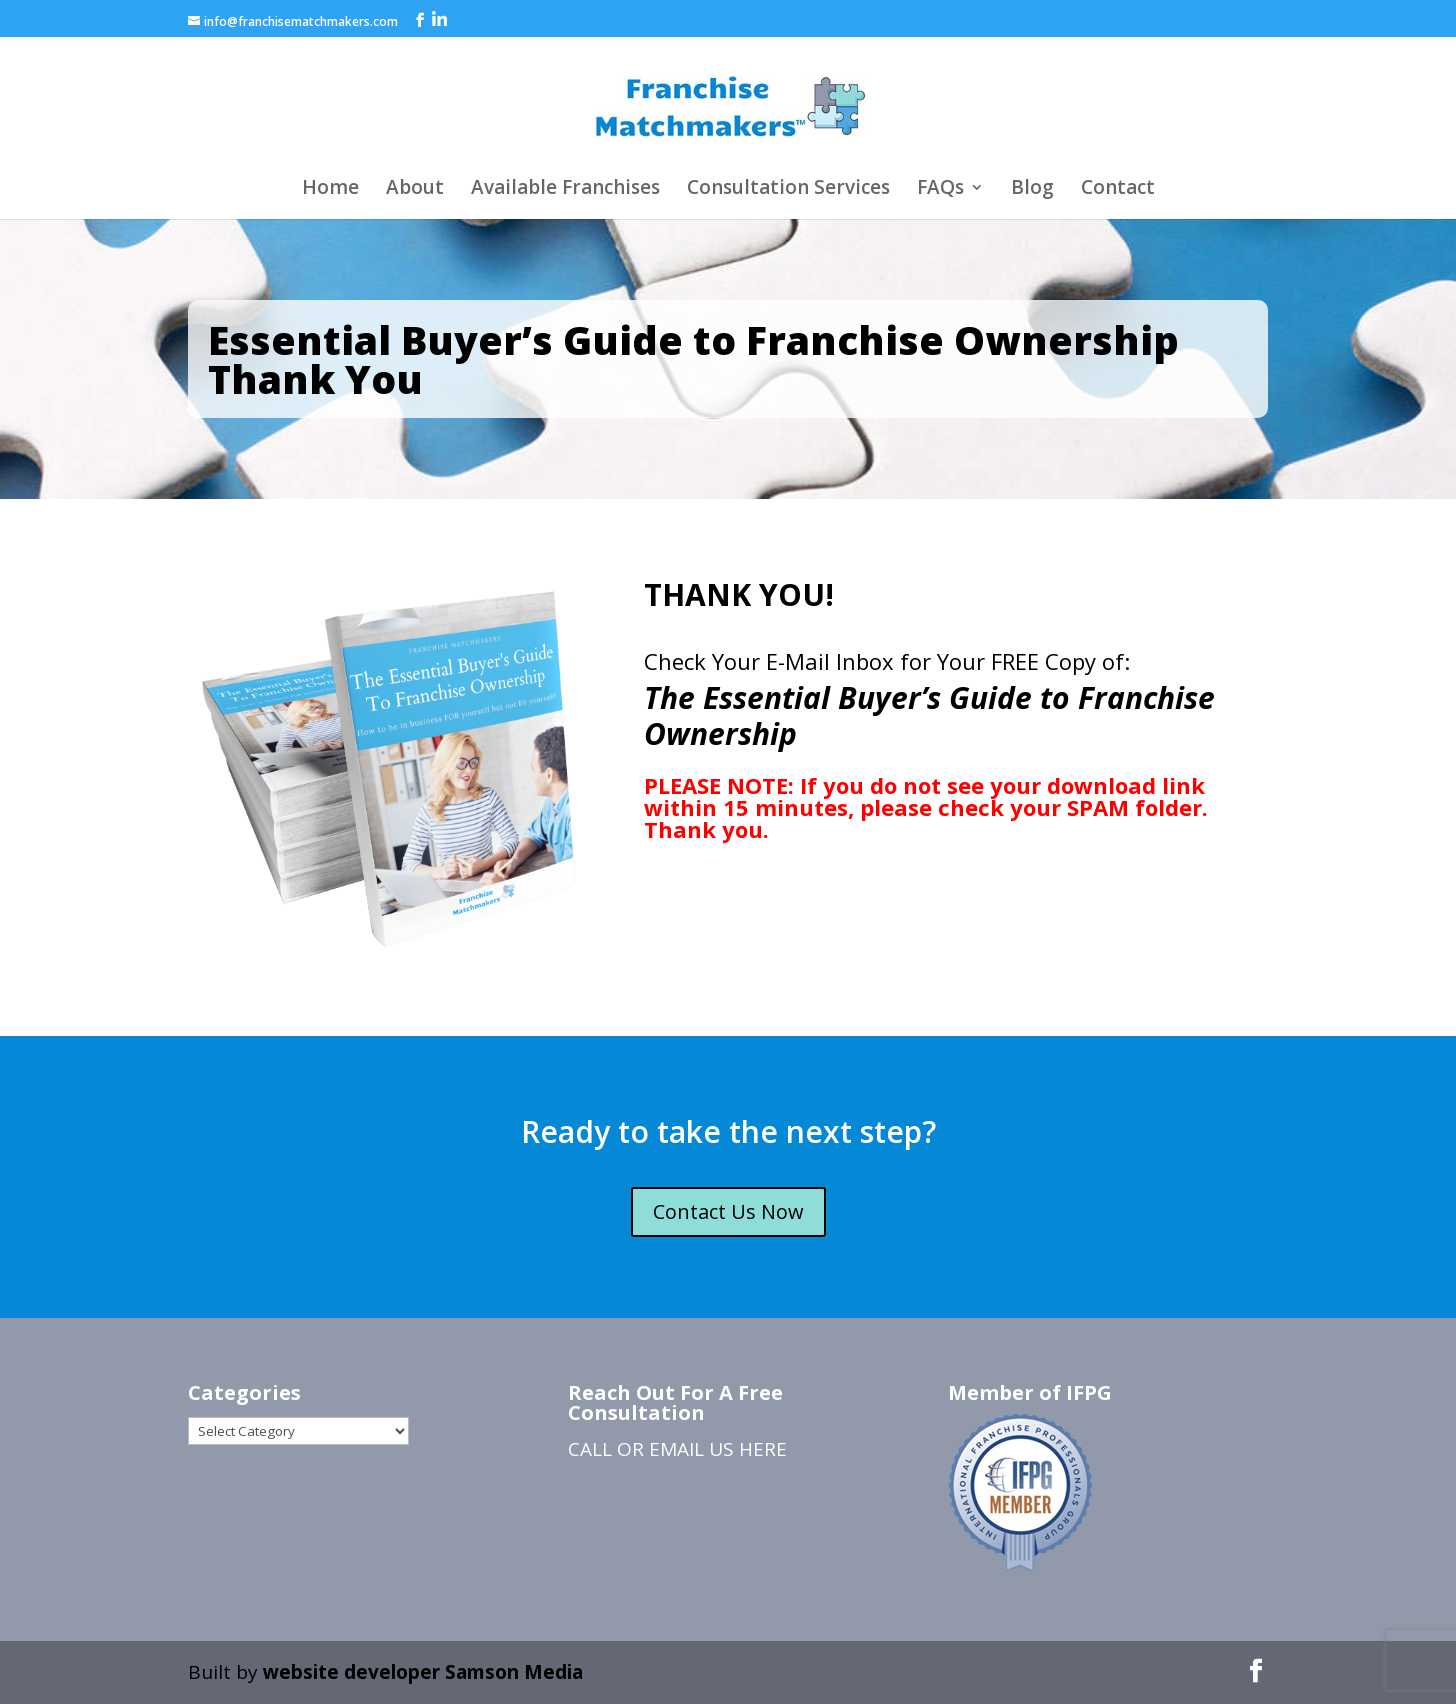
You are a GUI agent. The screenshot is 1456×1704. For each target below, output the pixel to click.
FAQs (940, 190)
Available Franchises (565, 190)
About (415, 190)
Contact (1118, 190)
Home (330, 190)
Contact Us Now (728, 1211)
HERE (763, 1449)
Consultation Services (788, 190)
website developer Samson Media (423, 1672)
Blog (1032, 190)
